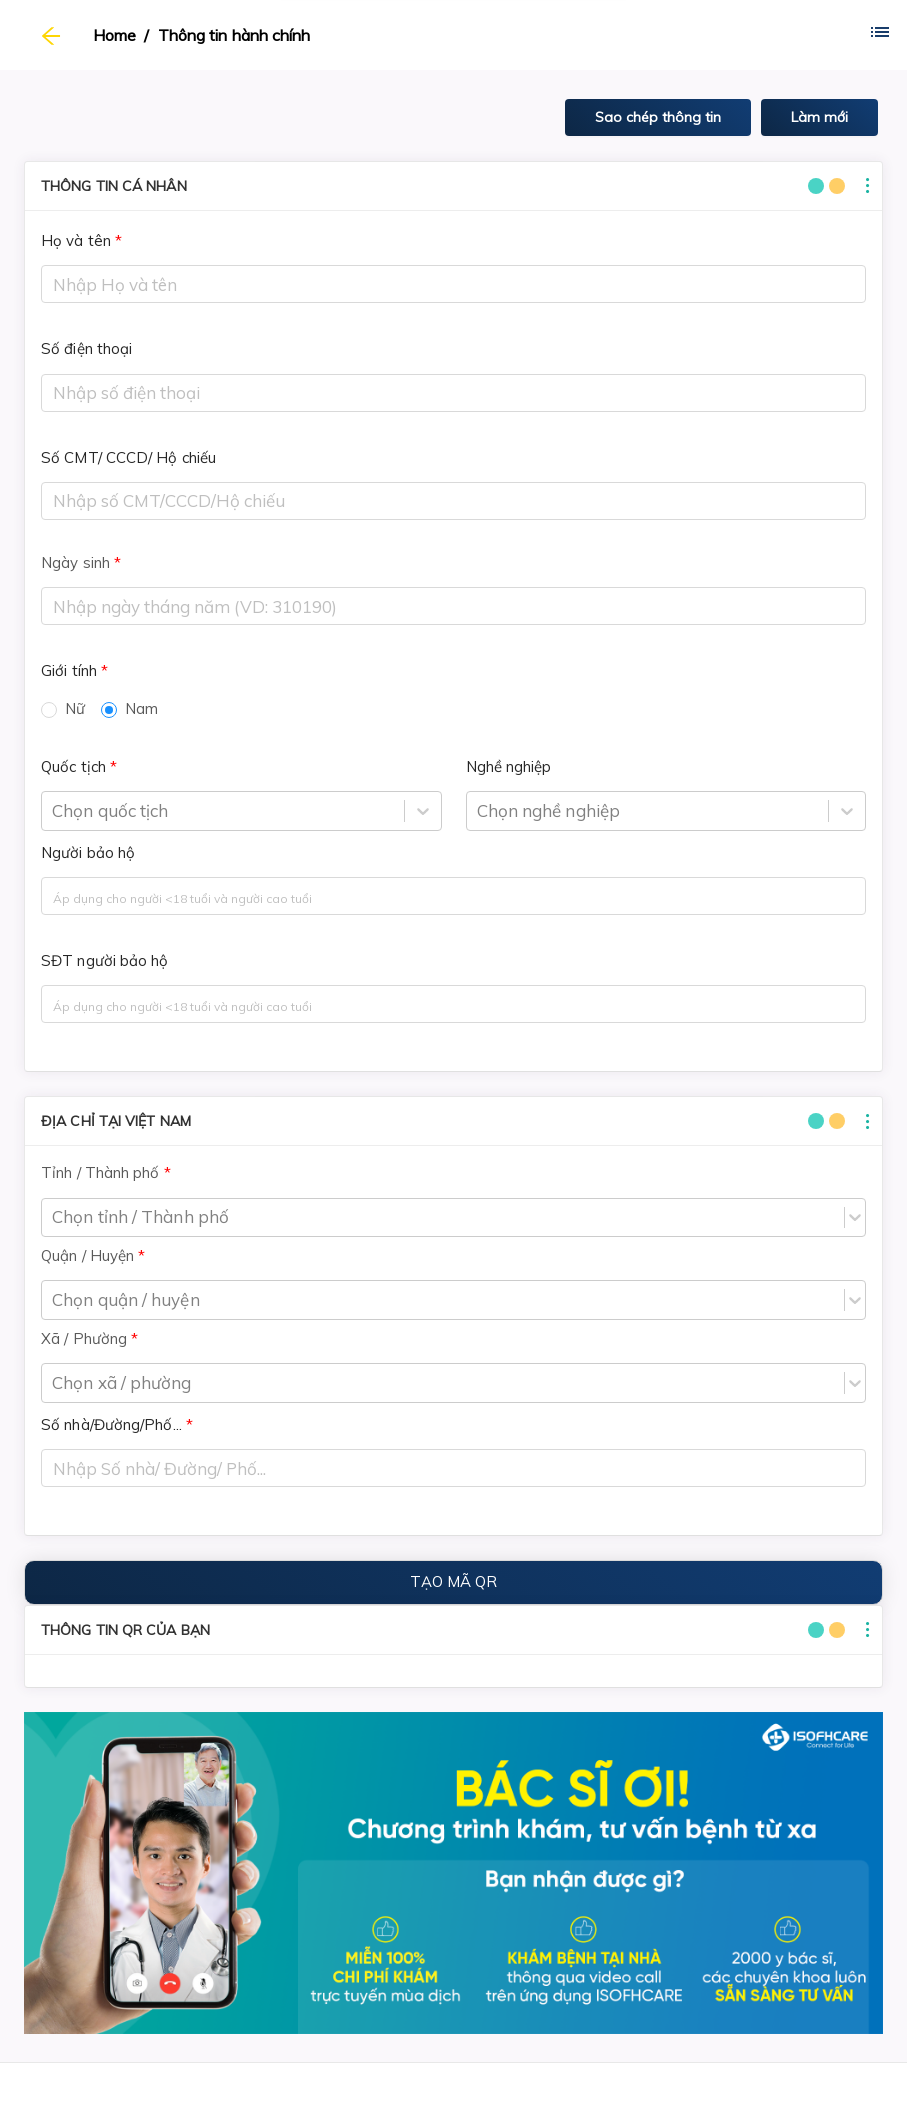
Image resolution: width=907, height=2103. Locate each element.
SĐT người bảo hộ (105, 960)
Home (114, 35)
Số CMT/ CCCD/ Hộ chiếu (128, 457)
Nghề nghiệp (509, 766)
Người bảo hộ (88, 852)
